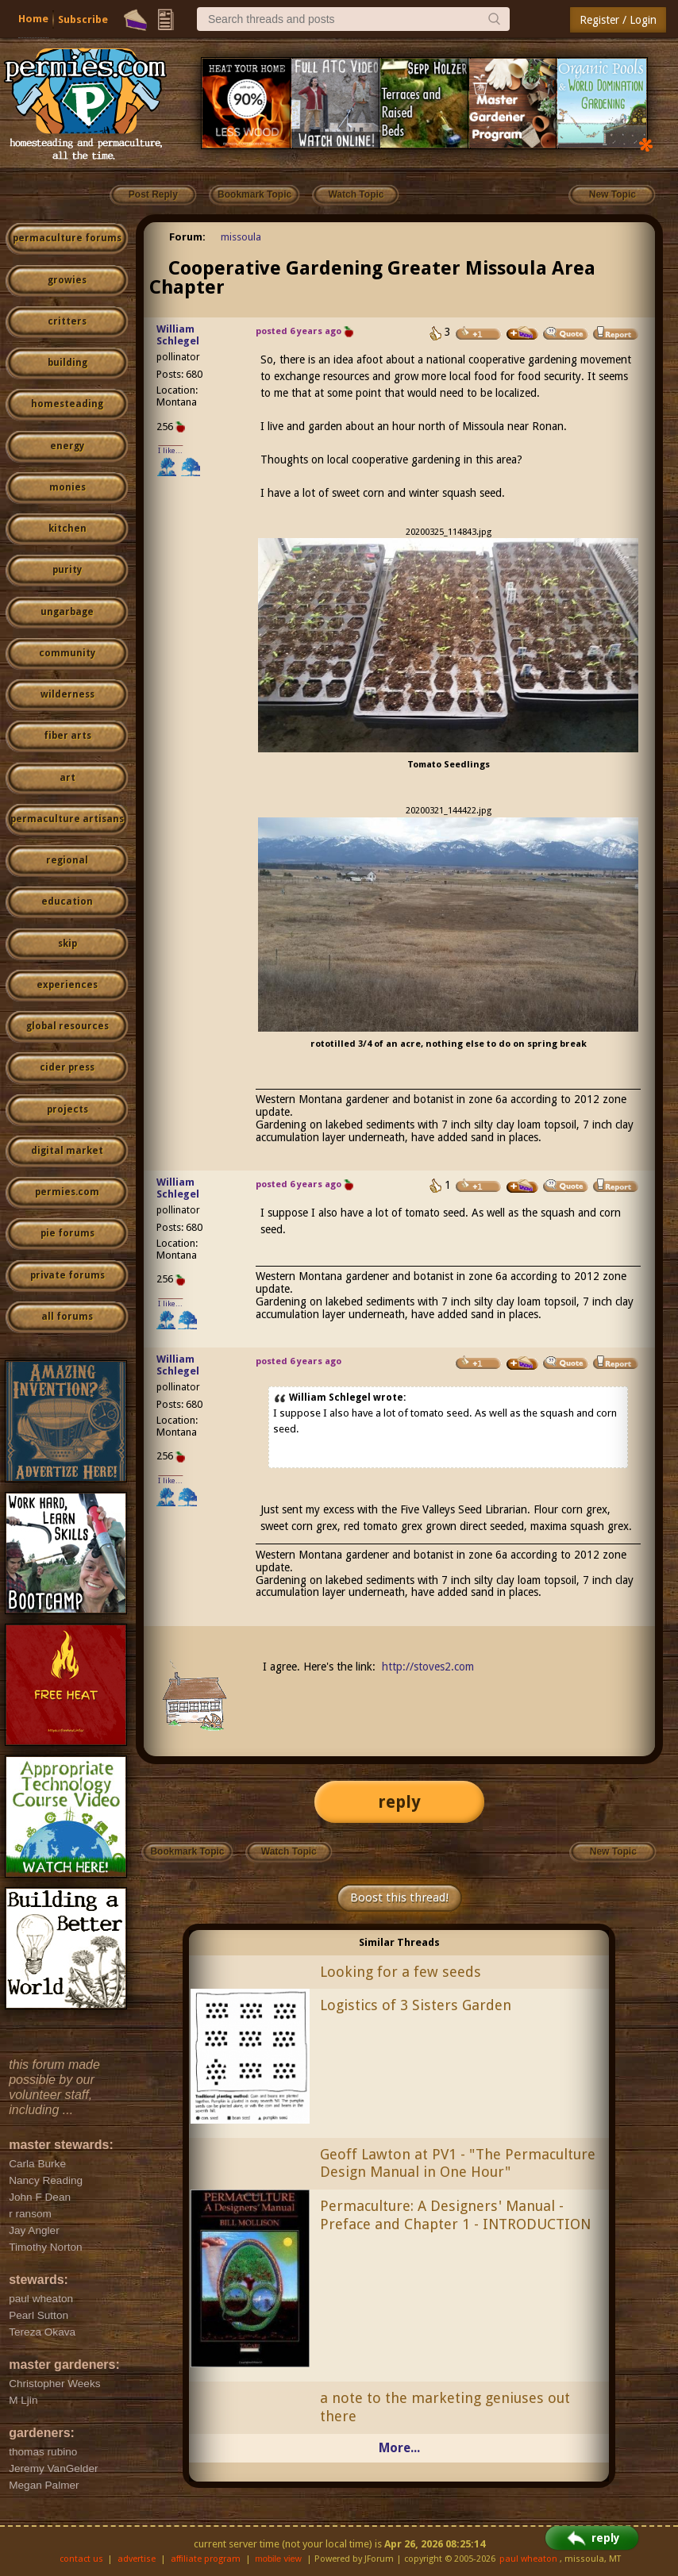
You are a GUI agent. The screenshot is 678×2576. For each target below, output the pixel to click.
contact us (81, 2559)
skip (67, 943)
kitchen (67, 528)
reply (399, 1802)
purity (67, 569)
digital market (67, 1150)
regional (67, 860)
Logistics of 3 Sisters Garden (415, 2005)
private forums (67, 1275)
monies (67, 487)
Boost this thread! (399, 1897)
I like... (170, 450)
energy (67, 446)
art (67, 777)
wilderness (67, 694)
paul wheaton (528, 2559)
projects (67, 1109)
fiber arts (67, 735)
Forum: (187, 237)
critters (67, 321)
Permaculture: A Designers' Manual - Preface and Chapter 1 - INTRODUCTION (455, 2214)
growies (67, 280)
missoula (241, 237)
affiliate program (206, 2559)
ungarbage (67, 611)
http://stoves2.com (428, 1666)
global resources (67, 1026)
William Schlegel (177, 335)
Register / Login (618, 19)
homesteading (67, 403)
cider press (67, 1067)
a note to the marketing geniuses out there (445, 2407)
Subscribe (83, 19)
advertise (136, 2559)
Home (33, 19)
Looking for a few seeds (400, 1971)
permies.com (67, 1192)
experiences (67, 984)
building (67, 362)
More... (399, 2447)
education (67, 901)
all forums (67, 1316)
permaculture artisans (67, 819)
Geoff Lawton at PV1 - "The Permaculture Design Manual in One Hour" (457, 2163)
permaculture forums (67, 238)
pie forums (67, 1233)
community (67, 653)
